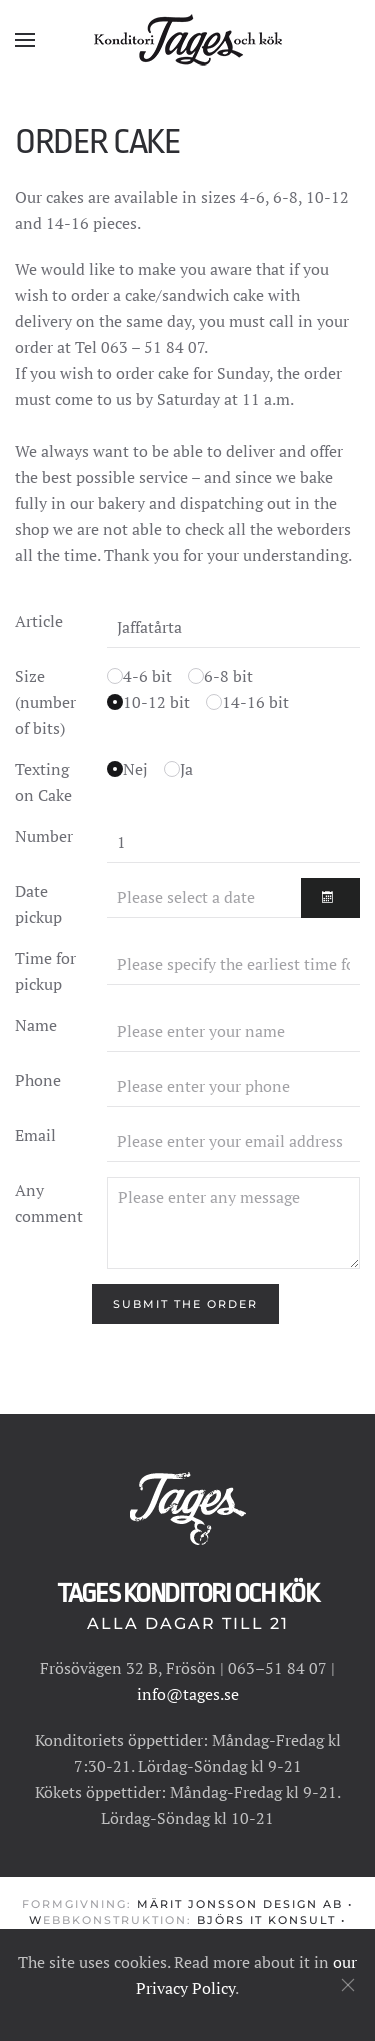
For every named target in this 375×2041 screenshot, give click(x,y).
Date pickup (38, 904)
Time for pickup (45, 971)
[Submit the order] (185, 1304)
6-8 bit (228, 676)
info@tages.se (188, 1694)
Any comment (49, 1203)
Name (36, 1025)
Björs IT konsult (266, 1920)
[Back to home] (188, 40)
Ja (186, 769)
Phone (38, 1080)
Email (35, 1135)
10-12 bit (156, 702)
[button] (25, 40)
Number (44, 836)
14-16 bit (255, 702)
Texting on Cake (43, 782)
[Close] (348, 1985)
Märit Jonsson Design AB (240, 1904)
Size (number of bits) (45, 702)
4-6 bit (147, 676)
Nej (135, 769)
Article (39, 621)
